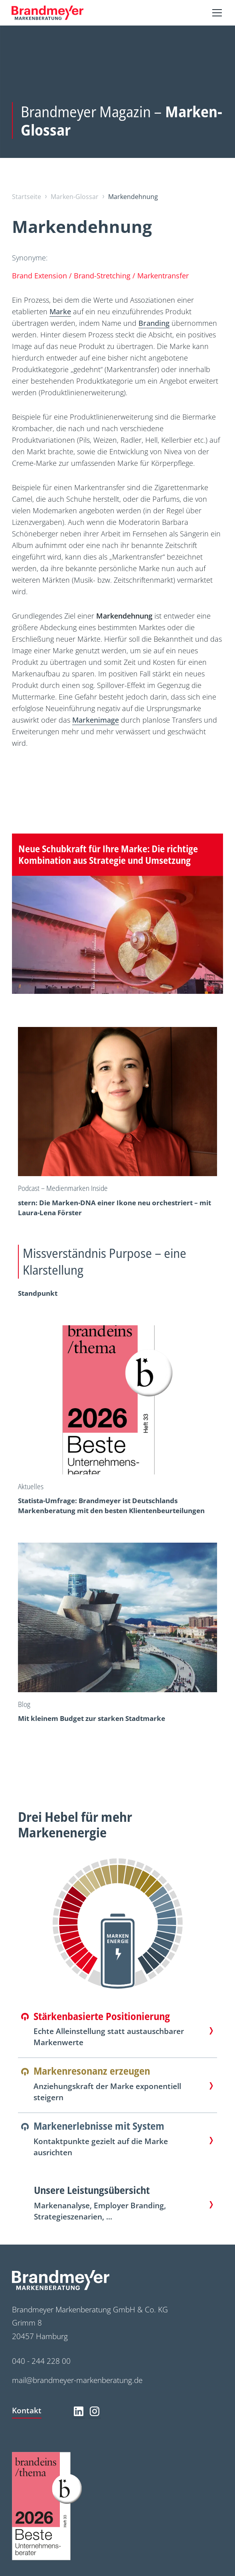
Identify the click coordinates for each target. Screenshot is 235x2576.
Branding (154, 323)
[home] (47, 13)
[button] (215, 12)
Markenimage (95, 720)
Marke (60, 311)
